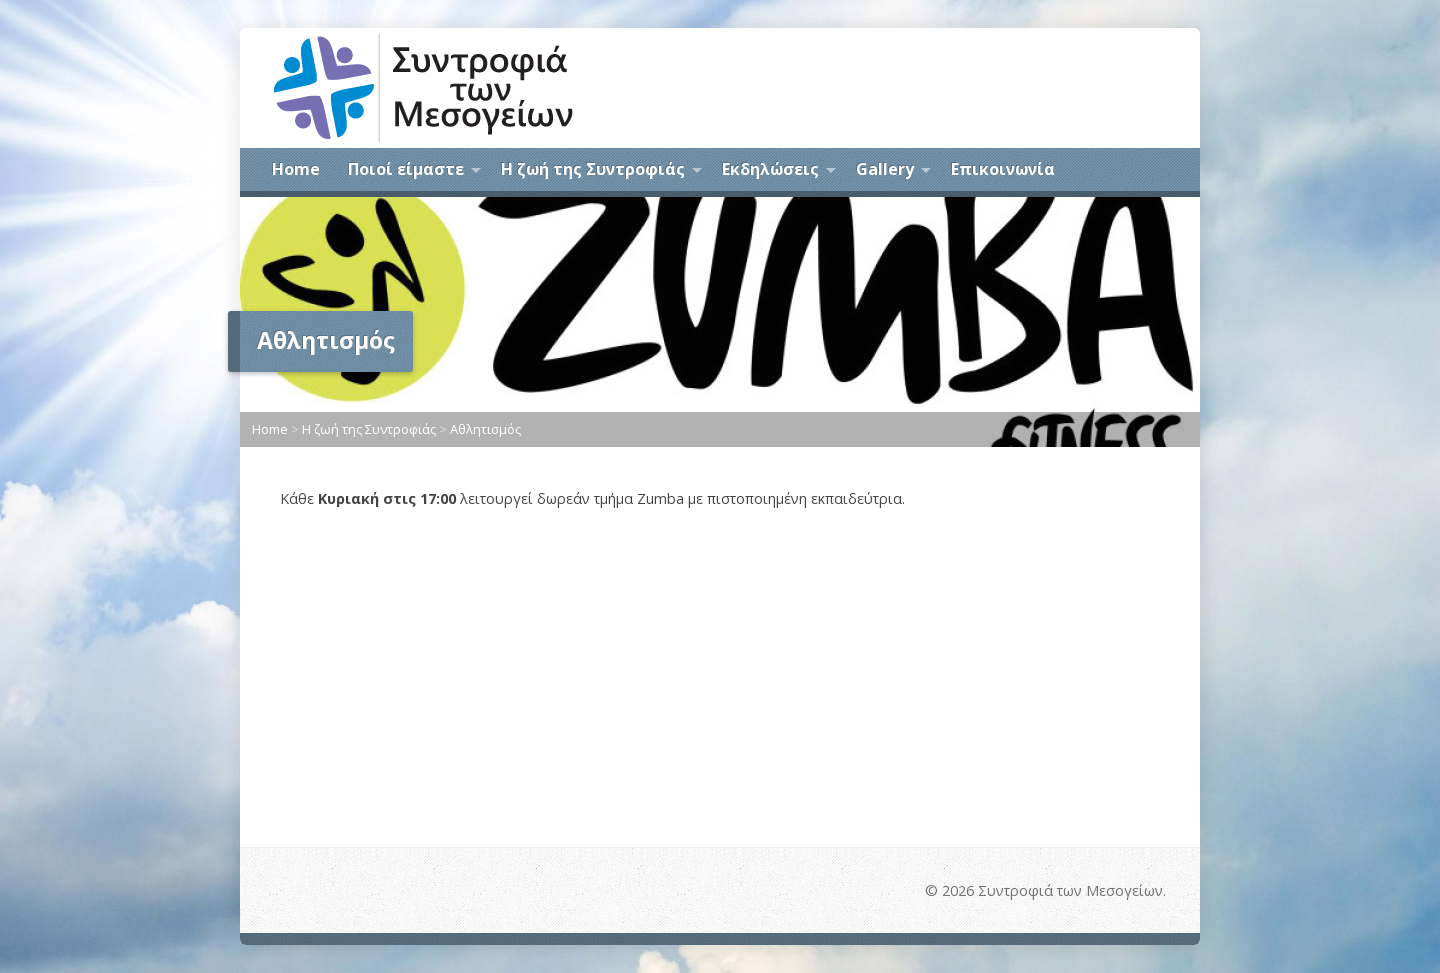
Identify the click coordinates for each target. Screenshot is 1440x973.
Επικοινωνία (1003, 169)
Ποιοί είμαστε (406, 169)
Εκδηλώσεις (770, 169)
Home (296, 169)
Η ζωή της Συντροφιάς (593, 169)
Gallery (885, 169)
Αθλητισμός (485, 429)
